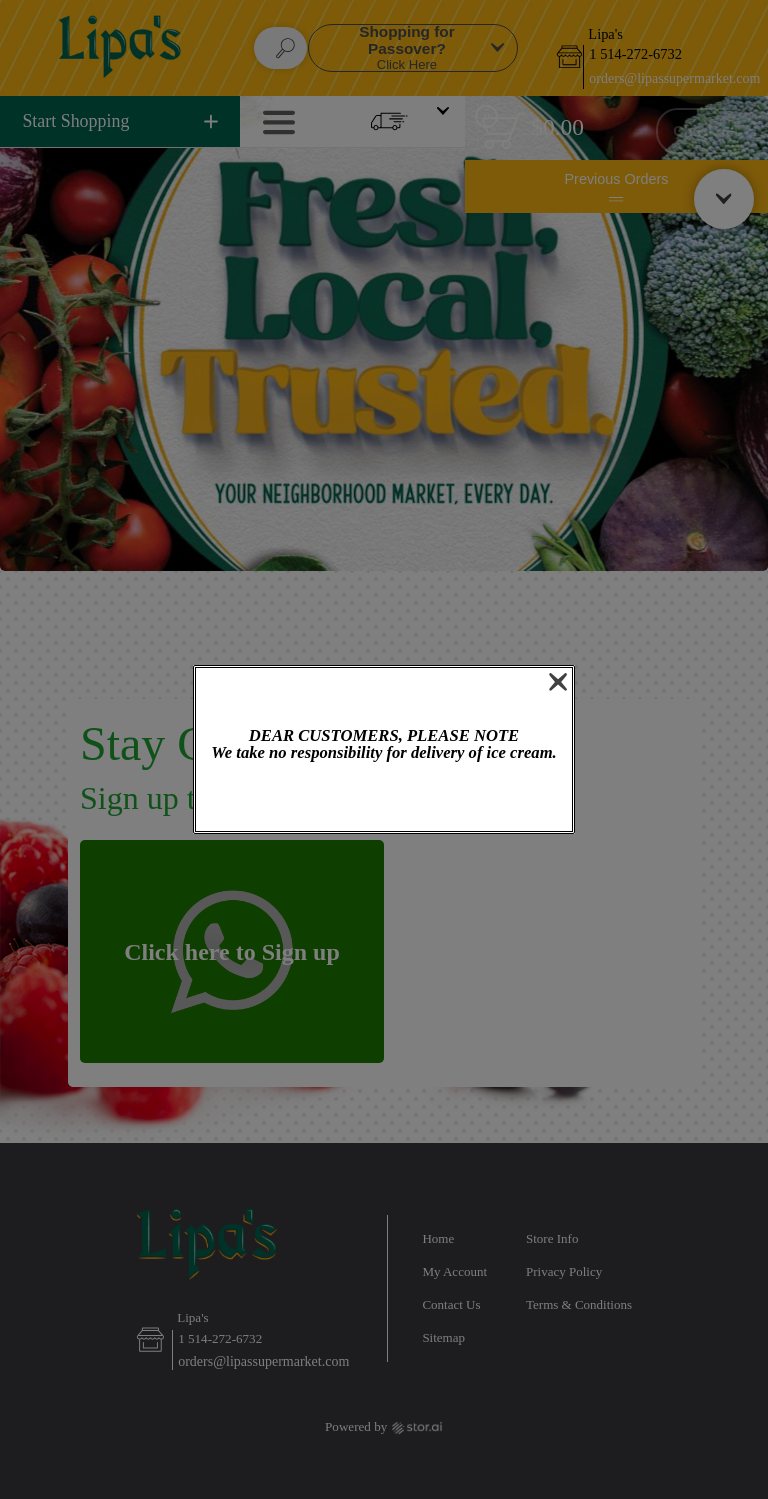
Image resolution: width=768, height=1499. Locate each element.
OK (384, 798)
